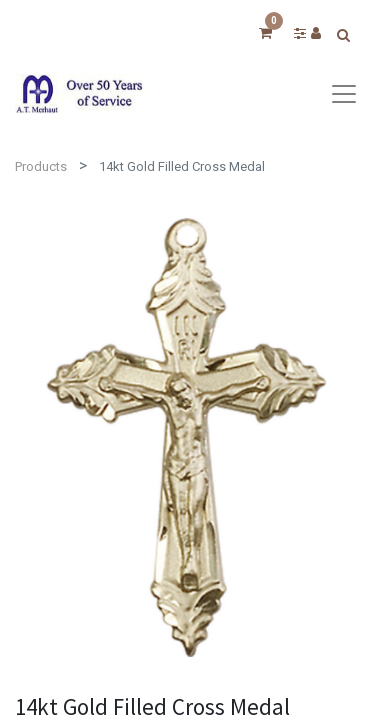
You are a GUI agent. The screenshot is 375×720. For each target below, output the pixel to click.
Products (41, 166)
